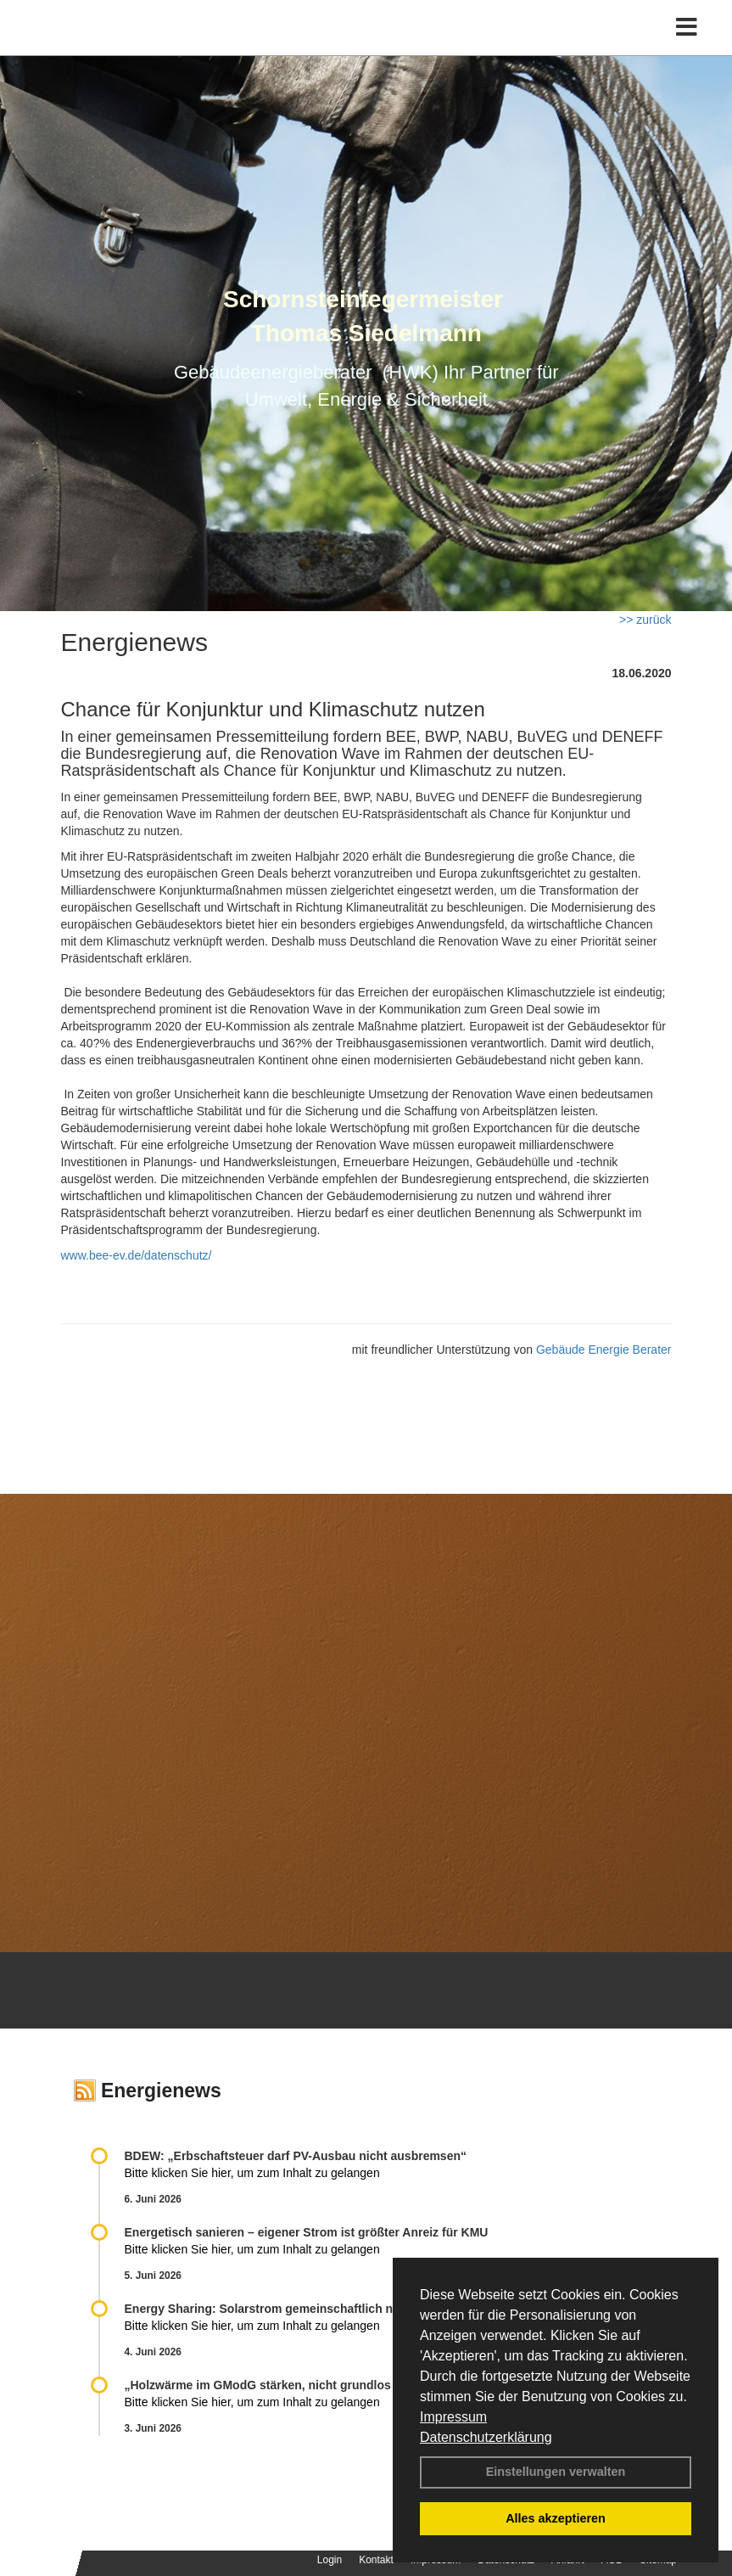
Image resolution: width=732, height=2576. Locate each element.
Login (329, 2560)
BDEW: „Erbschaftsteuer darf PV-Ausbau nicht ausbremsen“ (296, 2156)
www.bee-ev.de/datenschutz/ (136, 1255)
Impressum (453, 2417)
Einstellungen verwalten (556, 2471)
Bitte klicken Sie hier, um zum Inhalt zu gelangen (252, 2173)
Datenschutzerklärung (486, 2437)
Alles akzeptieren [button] (556, 2518)
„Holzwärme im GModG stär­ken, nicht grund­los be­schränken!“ (301, 2385)
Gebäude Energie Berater (604, 1349)
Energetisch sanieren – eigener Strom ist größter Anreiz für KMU (307, 2232)
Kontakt (376, 2560)
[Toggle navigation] (687, 27)
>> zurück (645, 619)
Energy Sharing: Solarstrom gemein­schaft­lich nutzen (274, 2308)
